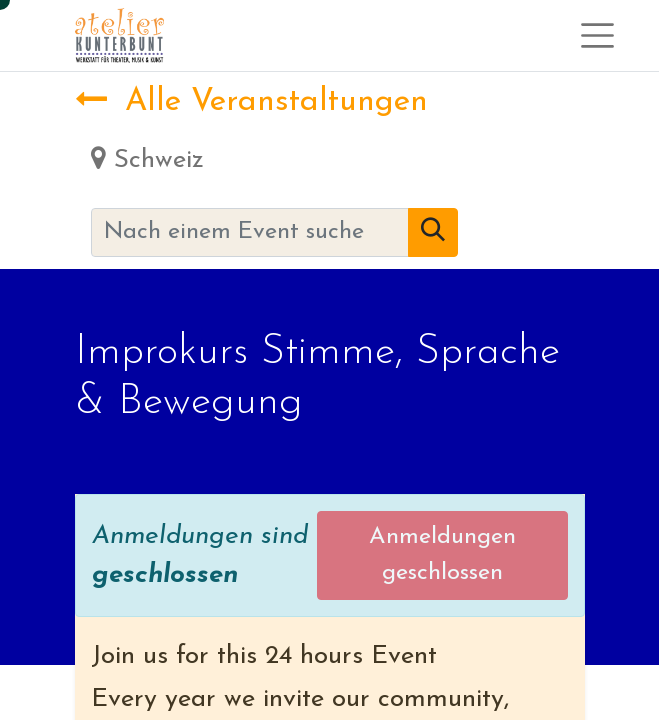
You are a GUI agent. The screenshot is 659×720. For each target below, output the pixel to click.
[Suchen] (433, 232)
